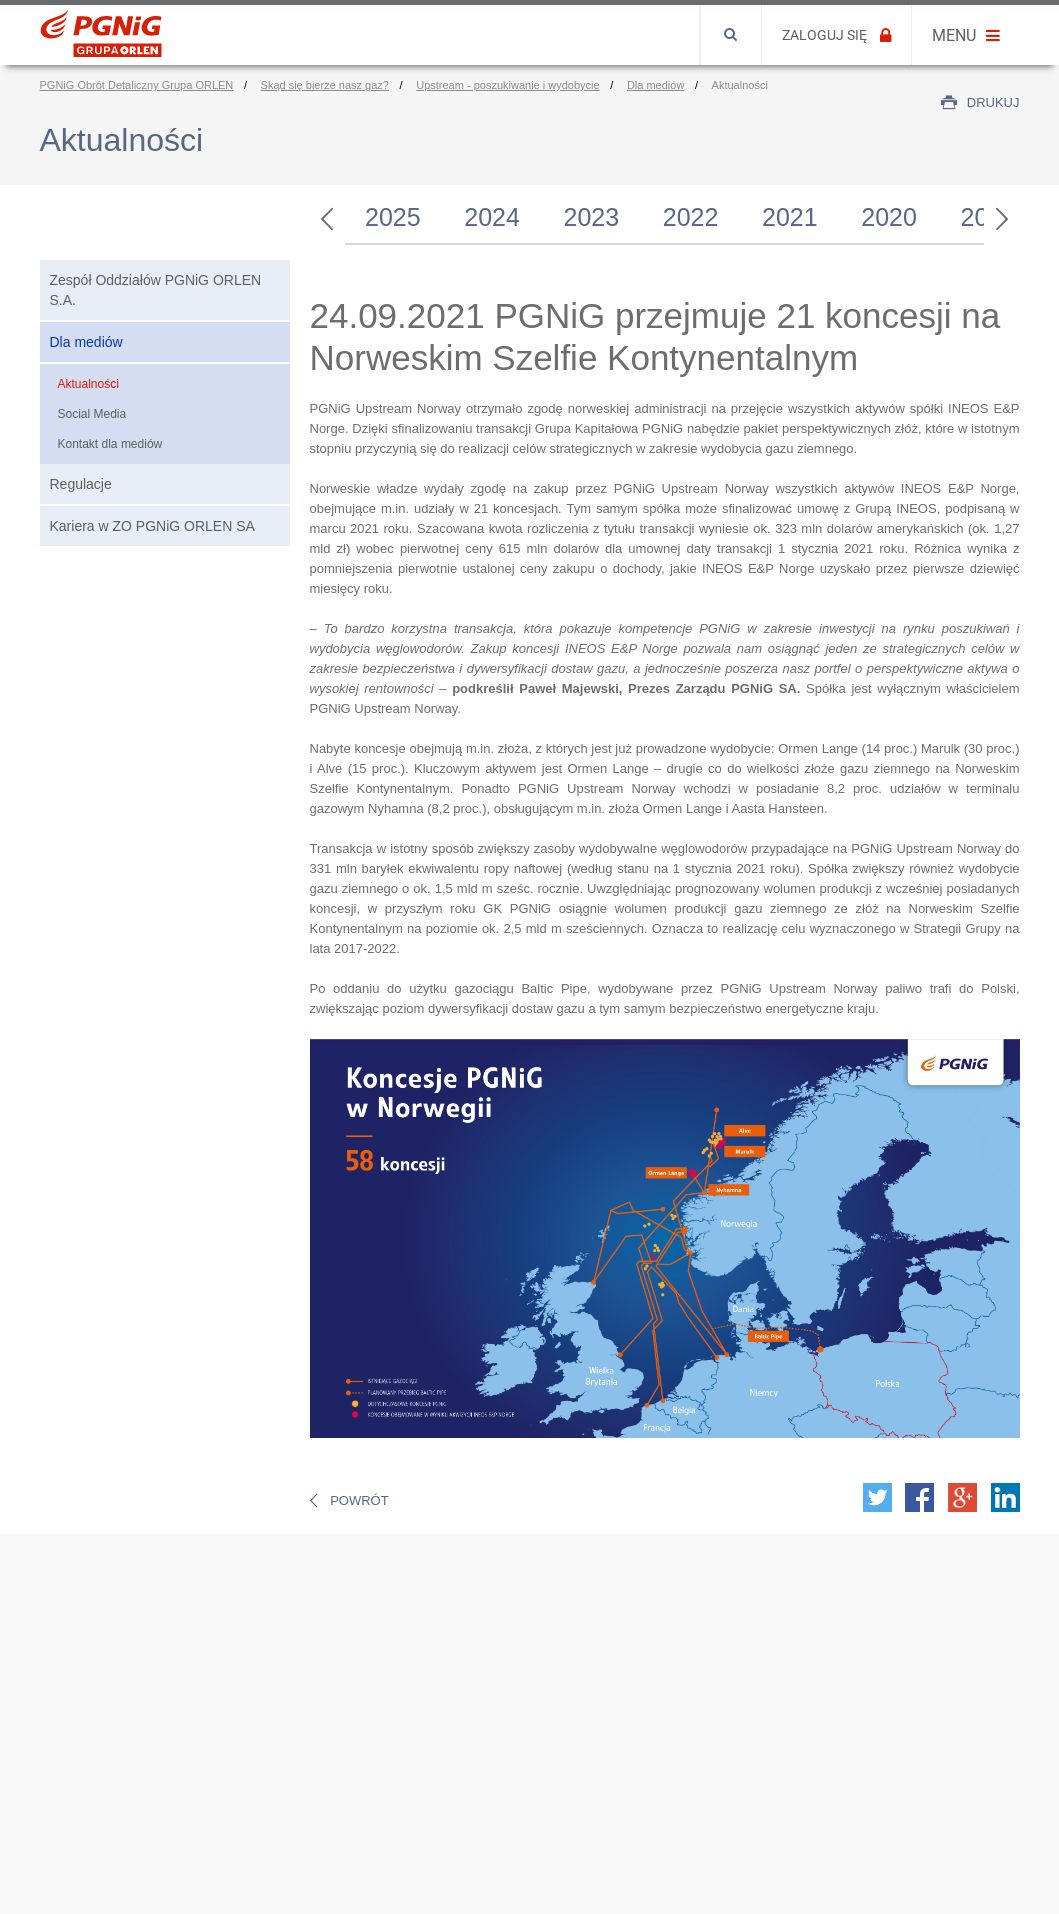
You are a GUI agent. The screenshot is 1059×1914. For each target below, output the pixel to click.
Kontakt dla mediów (110, 444)
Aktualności (88, 384)
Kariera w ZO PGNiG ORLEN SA (152, 526)
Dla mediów (86, 342)
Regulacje (81, 484)
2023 (592, 217)
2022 (691, 217)
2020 (889, 217)
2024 (492, 217)
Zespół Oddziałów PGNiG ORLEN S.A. (156, 290)
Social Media (92, 414)
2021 (790, 217)
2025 (393, 217)
